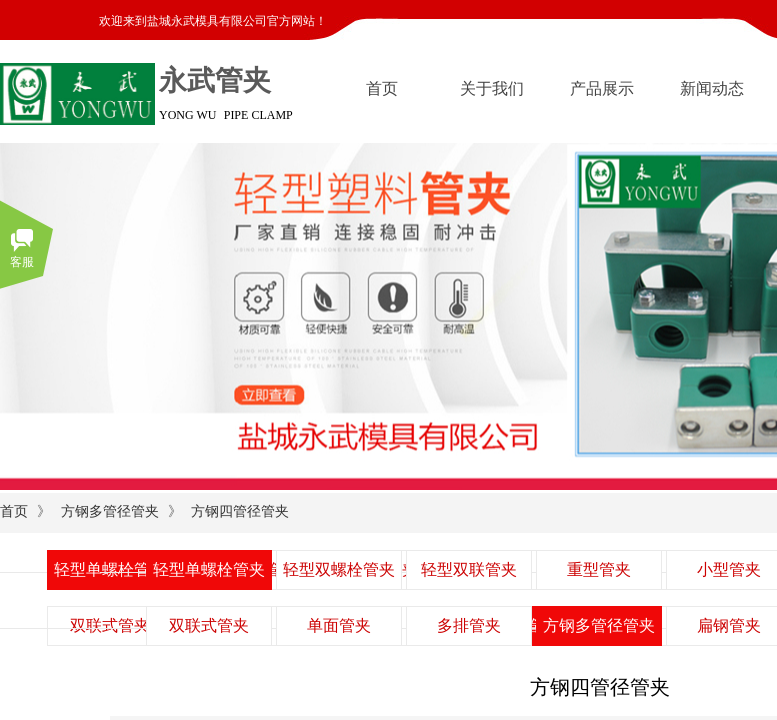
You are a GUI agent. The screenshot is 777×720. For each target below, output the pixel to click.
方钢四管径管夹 (240, 511)
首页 (382, 88)
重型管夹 (599, 569)
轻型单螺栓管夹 (209, 569)
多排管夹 (469, 625)
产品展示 (602, 88)
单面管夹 (339, 625)
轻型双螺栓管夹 (339, 569)
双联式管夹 (209, 625)
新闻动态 (712, 88)
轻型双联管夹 (469, 569)
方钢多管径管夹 (110, 511)
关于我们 (492, 88)
